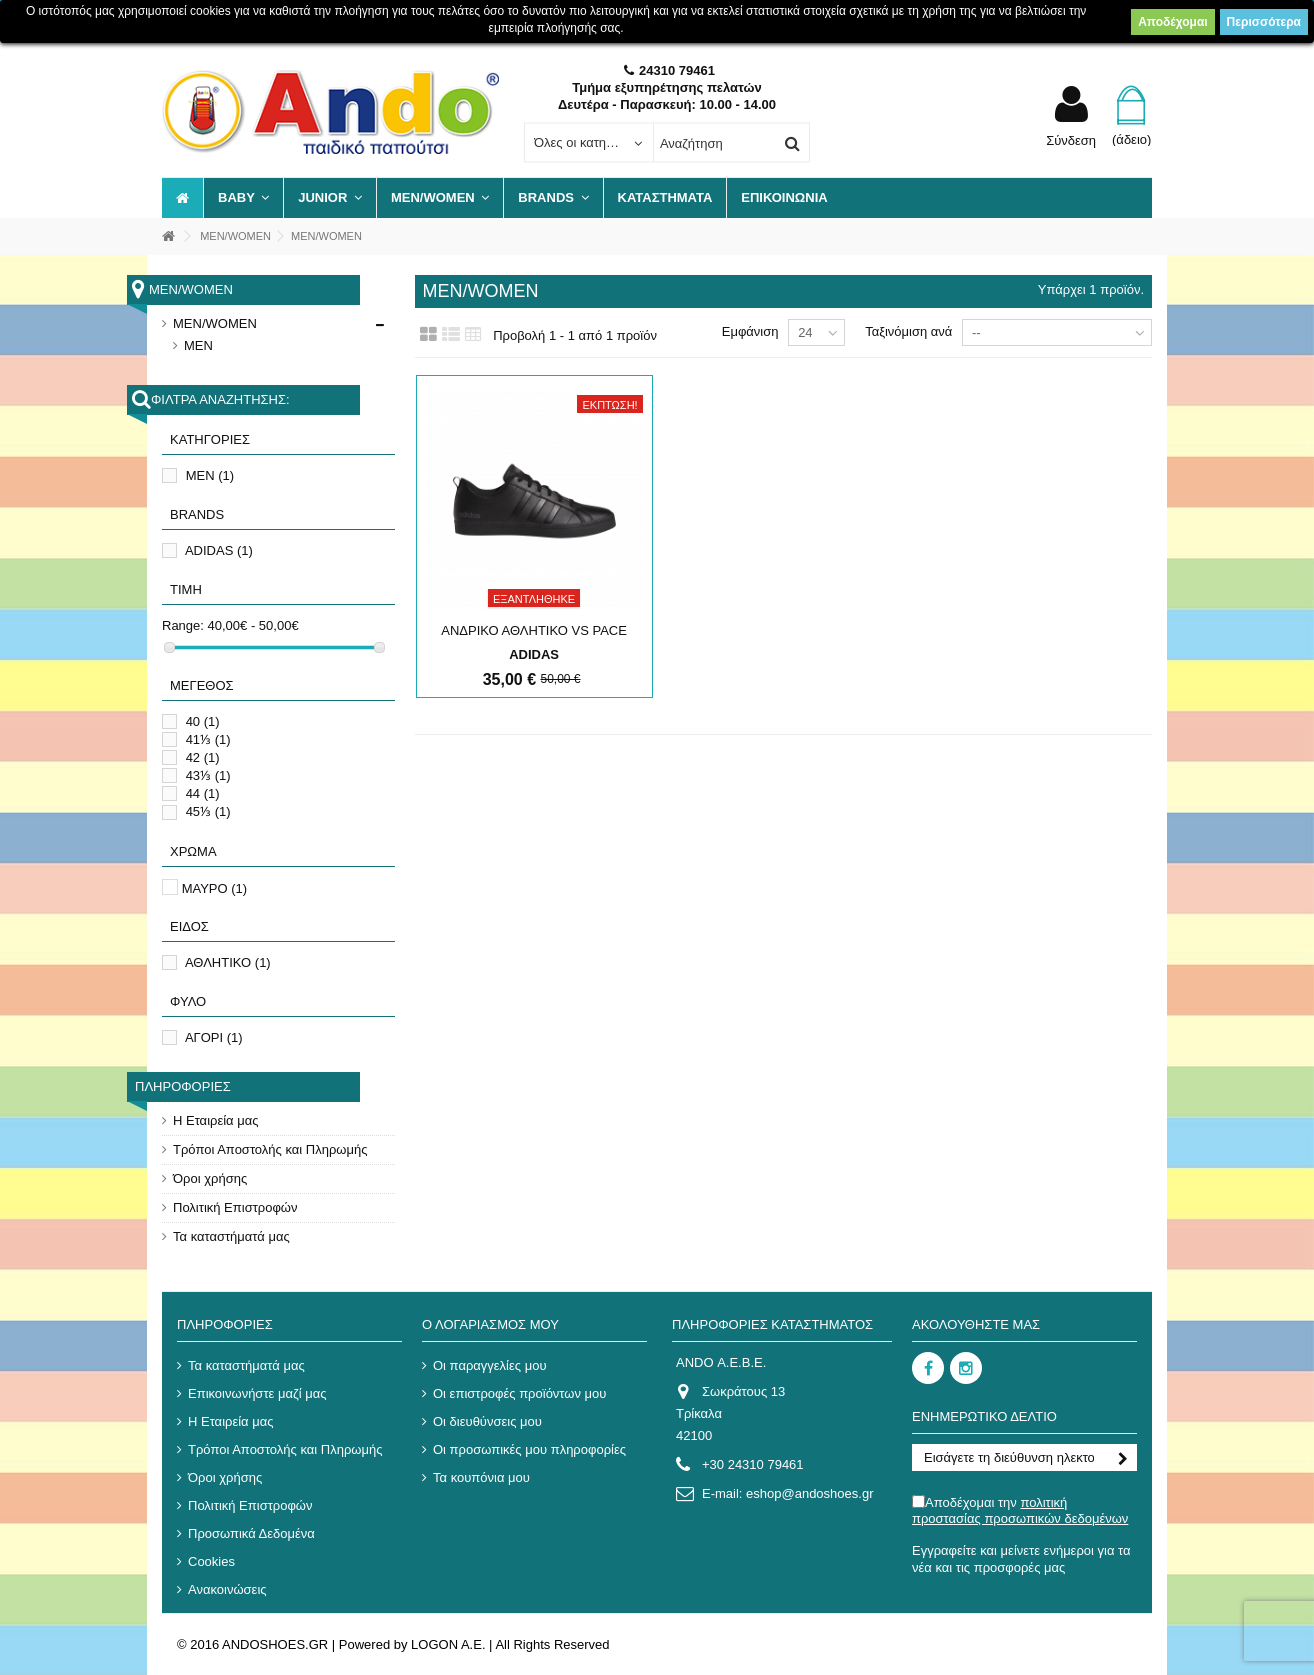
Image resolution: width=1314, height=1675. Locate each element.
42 (203, 757)
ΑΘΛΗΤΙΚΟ (228, 962)
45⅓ (208, 811)
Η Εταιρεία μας (216, 1120)
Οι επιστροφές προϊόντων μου (519, 1393)
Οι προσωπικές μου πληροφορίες (529, 1449)
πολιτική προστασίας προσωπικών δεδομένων (1020, 1510)
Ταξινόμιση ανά (908, 331)
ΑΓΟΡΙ (214, 1037)
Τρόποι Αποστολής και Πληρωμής (270, 1149)
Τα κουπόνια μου (481, 1477)
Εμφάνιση (750, 331)
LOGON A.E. (448, 1644)
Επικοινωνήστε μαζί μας (257, 1393)
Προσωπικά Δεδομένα (251, 1533)
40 (203, 721)
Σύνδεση (1071, 140)
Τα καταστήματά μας (231, 1236)
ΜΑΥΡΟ (215, 888)
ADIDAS (219, 550)
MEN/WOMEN (215, 323)
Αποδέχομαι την (1020, 1510)
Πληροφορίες (183, 1086)
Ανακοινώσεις (227, 1589)
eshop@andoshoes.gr (809, 1493)
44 (203, 793)
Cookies (211, 1561)
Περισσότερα (1264, 22)
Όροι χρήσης (210, 1178)
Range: (183, 625)
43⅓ (208, 775)
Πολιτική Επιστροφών (235, 1207)
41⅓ (208, 739)
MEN (198, 345)
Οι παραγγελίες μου (490, 1365)
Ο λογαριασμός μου (490, 1324)
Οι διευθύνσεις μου (487, 1421)
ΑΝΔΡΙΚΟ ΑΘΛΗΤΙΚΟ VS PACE (534, 630)
